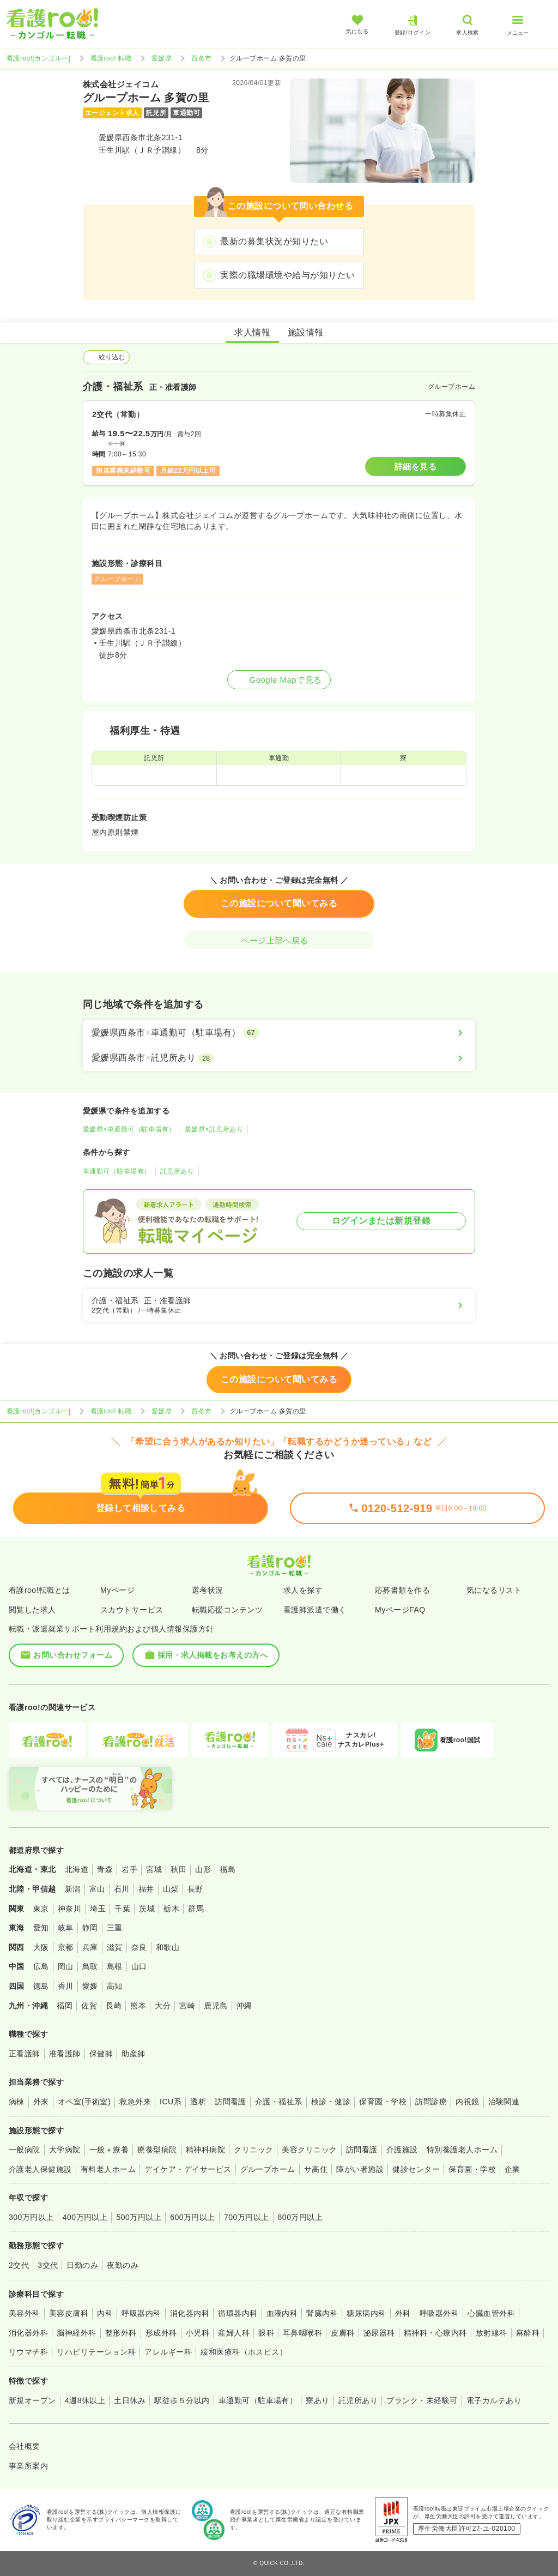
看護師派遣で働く (315, 1609)
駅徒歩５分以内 (181, 2400)
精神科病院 (205, 2149)
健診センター (416, 2169)
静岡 (90, 1927)
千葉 (122, 1908)
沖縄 (244, 2005)
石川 (122, 1889)
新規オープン (32, 2400)
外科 (403, 2313)
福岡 (64, 2005)
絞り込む (106, 357)
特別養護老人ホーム (462, 2149)
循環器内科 (237, 2313)
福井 (146, 1889)
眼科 (266, 2332)
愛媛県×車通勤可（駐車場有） (129, 1129)
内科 (105, 2313)
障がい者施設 (360, 2169)
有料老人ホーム (108, 2169)
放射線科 (491, 2332)
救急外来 (135, 2101)
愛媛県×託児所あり (214, 1129)
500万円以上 (138, 2217)
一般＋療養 (109, 2149)
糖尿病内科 (366, 2313)
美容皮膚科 (68, 2313)
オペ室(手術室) (84, 2101)
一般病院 (24, 2149)
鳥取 (90, 1966)
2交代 (19, 2265)
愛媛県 (161, 58)
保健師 (101, 2053)
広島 (41, 1966)
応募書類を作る (402, 1590)
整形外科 (121, 2332)
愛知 (41, 1927)
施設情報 (306, 332)
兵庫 (90, 1947)
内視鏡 (467, 2101)
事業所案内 (28, 2465)
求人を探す (303, 1590)
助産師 (133, 2053)
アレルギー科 (168, 2352)
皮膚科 (342, 2332)
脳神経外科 (76, 2332)
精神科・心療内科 (435, 2332)
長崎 (114, 2005)
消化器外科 (28, 2332)
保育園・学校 (383, 2101)
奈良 (139, 1947)
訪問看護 (230, 2101)
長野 (195, 1889)
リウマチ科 (28, 2352)
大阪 (41, 1947)
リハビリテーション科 (96, 2352)
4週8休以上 (85, 2400)
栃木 (171, 1908)
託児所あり (177, 1171)
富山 (97, 1889)
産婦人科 (234, 2332)
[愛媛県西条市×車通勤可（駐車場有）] (279, 1032)
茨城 (147, 1908)
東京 (41, 1908)
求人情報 (252, 332)
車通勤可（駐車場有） (117, 1171)
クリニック (253, 2149)
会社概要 (24, 2446)
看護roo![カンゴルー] (39, 58)
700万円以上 (246, 2217)
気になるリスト (493, 1590)
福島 (227, 1869)
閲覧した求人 (32, 1609)
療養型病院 (157, 2149)
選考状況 (207, 1590)
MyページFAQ (400, 1609)
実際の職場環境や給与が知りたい (287, 275)
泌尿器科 (379, 2332)
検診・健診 (330, 2101)
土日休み (129, 2400)
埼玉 (98, 1908)
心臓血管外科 (491, 2313)
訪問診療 (431, 2101)
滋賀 (115, 1947)
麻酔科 (527, 2332)
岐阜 (66, 1927)
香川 (66, 1986)
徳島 (41, 1986)
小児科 (197, 2332)
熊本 (138, 2005)
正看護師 (24, 2053)
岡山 (66, 1966)
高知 (115, 1986)
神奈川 (69, 1908)
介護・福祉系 (278, 2101)
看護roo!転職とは (39, 1590)
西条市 (201, 58)
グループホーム (267, 2169)
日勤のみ (82, 2265)
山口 (139, 1966)
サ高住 (315, 2169)
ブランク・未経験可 (421, 2400)
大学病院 (65, 2149)
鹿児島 (215, 2005)
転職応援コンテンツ (227, 1609)
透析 (198, 2101)
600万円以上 (192, 2217)
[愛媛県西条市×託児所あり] (279, 1057)
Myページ (117, 1590)
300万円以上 (31, 2217)
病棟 (17, 2101)
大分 (163, 2005)
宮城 (154, 1869)
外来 (41, 2101)
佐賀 (89, 2005)
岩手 (129, 1869)
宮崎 (187, 2005)
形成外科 (161, 2332)
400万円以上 (85, 2217)
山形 (203, 1869)
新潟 (73, 1889)
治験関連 (504, 2101)
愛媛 (90, 1986)
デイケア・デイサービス (187, 2169)
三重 (115, 1927)
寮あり (317, 2400)
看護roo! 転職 (111, 58)
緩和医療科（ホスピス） (244, 2352)
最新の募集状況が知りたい (274, 241)
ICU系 (170, 2101)
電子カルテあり (493, 2400)
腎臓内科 (322, 2313)
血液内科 (282, 2313)
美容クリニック (309, 2149)
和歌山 (167, 1947)
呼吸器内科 (141, 2313)
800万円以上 (300, 2217)
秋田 (178, 1869)
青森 (105, 1869)
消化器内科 (189, 2313)
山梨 (171, 1889)
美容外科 (24, 2313)
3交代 (48, 2265)
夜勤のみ (122, 2265)
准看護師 (65, 2053)
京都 (66, 1947)
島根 (115, 1966)
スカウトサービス (131, 1609)
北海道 (76, 1869)
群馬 (196, 1908)
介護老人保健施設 (40, 2169)
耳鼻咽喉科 (302, 2332)
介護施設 (402, 2149)
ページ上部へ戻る (279, 940)
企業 (512, 2169)
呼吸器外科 (439, 2313)
